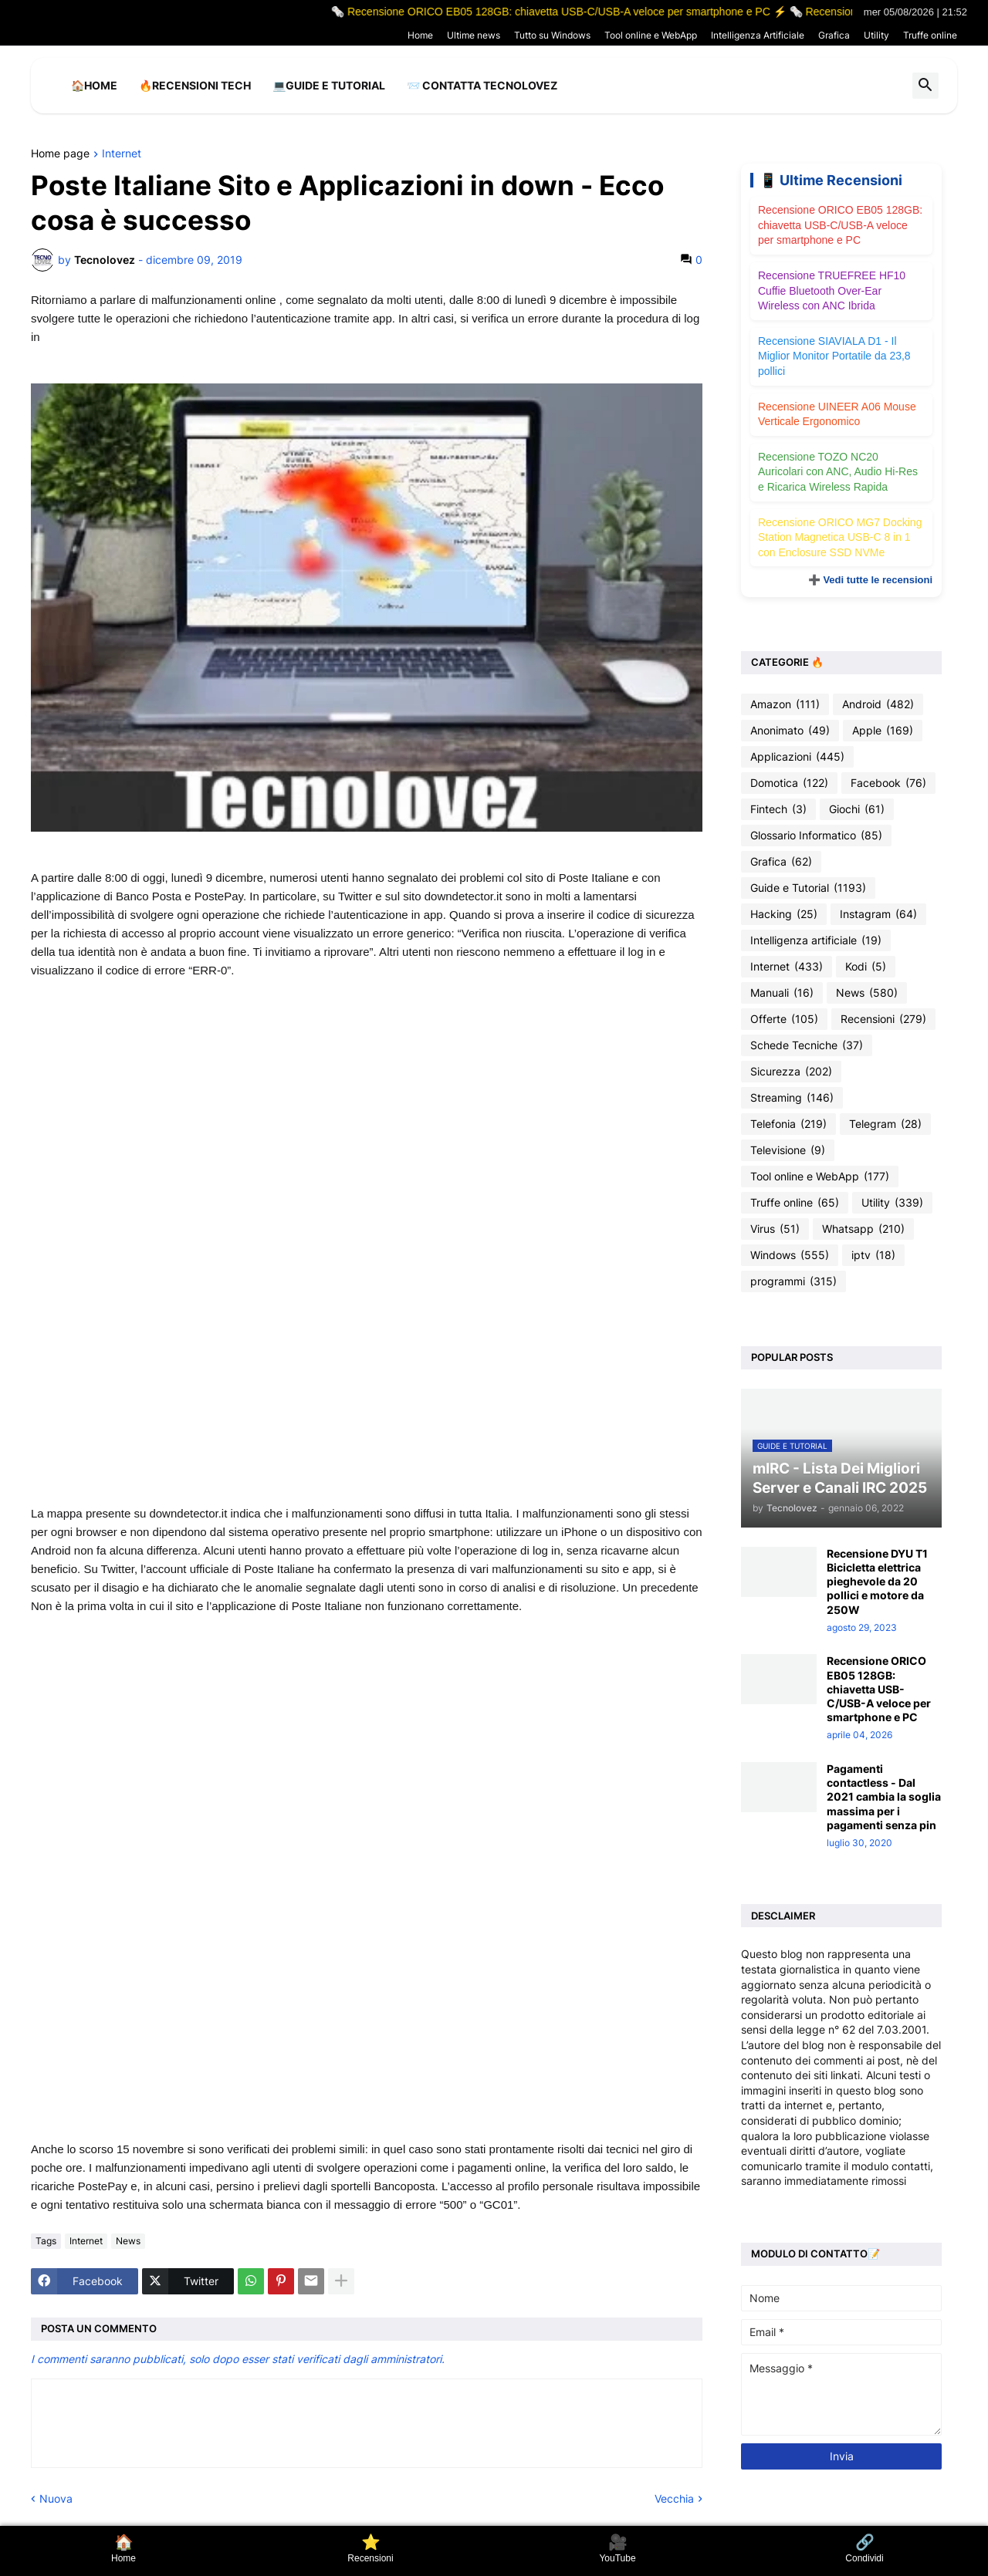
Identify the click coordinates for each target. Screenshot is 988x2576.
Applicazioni (797, 757)
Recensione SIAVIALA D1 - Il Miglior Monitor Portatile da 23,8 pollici (834, 356)
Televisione (787, 1150)
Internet (121, 154)
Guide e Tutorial (808, 888)
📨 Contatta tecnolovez (482, 85)
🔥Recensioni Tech (195, 85)
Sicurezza (791, 1071)
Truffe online (930, 35)
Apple (882, 730)
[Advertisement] (366, 1125)
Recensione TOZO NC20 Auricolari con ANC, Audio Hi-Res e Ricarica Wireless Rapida (838, 472)
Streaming (792, 1098)
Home (420, 35)
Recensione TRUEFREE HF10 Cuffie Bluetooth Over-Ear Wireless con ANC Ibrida (831, 290)
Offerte (784, 1019)
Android (878, 704)
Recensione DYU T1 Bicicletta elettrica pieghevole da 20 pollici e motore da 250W (877, 1581)
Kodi (865, 966)
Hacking (783, 914)
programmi (793, 1281)
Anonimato (790, 730)
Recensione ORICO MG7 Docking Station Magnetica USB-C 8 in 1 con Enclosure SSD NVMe (840, 537)
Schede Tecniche (806, 1045)
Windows (789, 1255)
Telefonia (788, 1124)
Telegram (885, 1124)
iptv (873, 1255)
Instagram (878, 914)
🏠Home (94, 85)
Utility (876, 35)
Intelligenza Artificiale (757, 35)
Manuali (782, 993)
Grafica (834, 35)
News (128, 2241)
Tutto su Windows (552, 35)
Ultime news (473, 35)
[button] (925, 86)
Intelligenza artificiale (815, 940)
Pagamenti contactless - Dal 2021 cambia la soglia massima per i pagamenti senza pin (884, 1797)
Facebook (888, 783)
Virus (775, 1229)
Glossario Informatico (816, 835)
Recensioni (883, 1019)
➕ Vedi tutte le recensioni (870, 580)
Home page (60, 154)
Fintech (778, 809)
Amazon (785, 704)
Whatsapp (863, 1229)
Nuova (56, 2498)
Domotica (789, 783)
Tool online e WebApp (650, 35)
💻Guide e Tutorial (328, 85)
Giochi (857, 809)
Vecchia (674, 2498)
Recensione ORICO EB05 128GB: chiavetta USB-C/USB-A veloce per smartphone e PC (840, 225)
